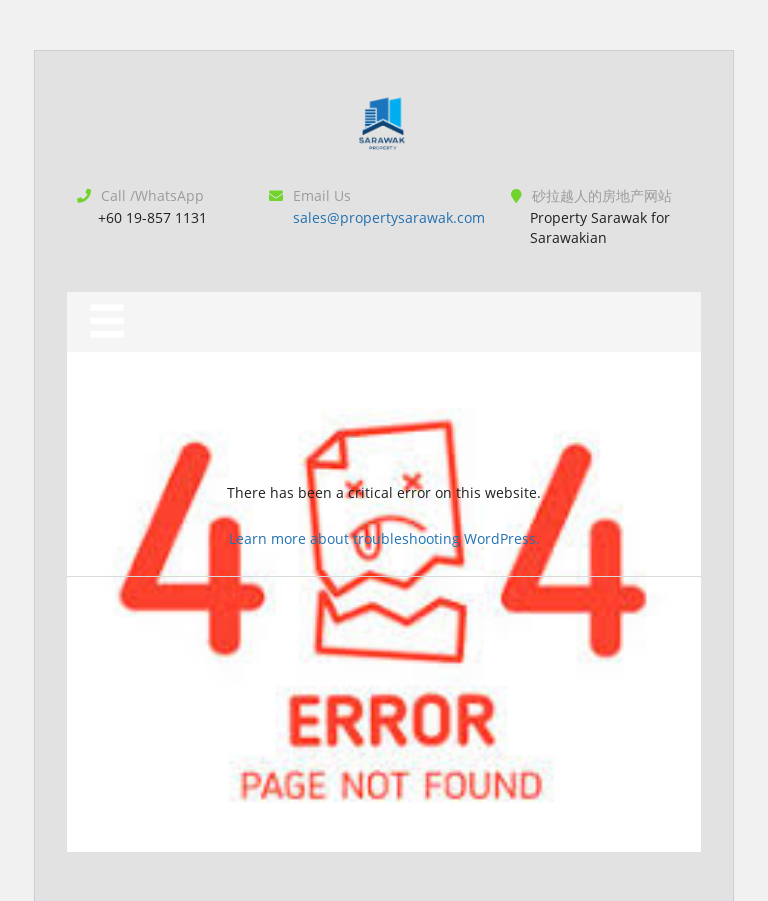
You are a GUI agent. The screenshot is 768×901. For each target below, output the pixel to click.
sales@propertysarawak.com (389, 217)
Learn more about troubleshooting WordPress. (384, 538)
